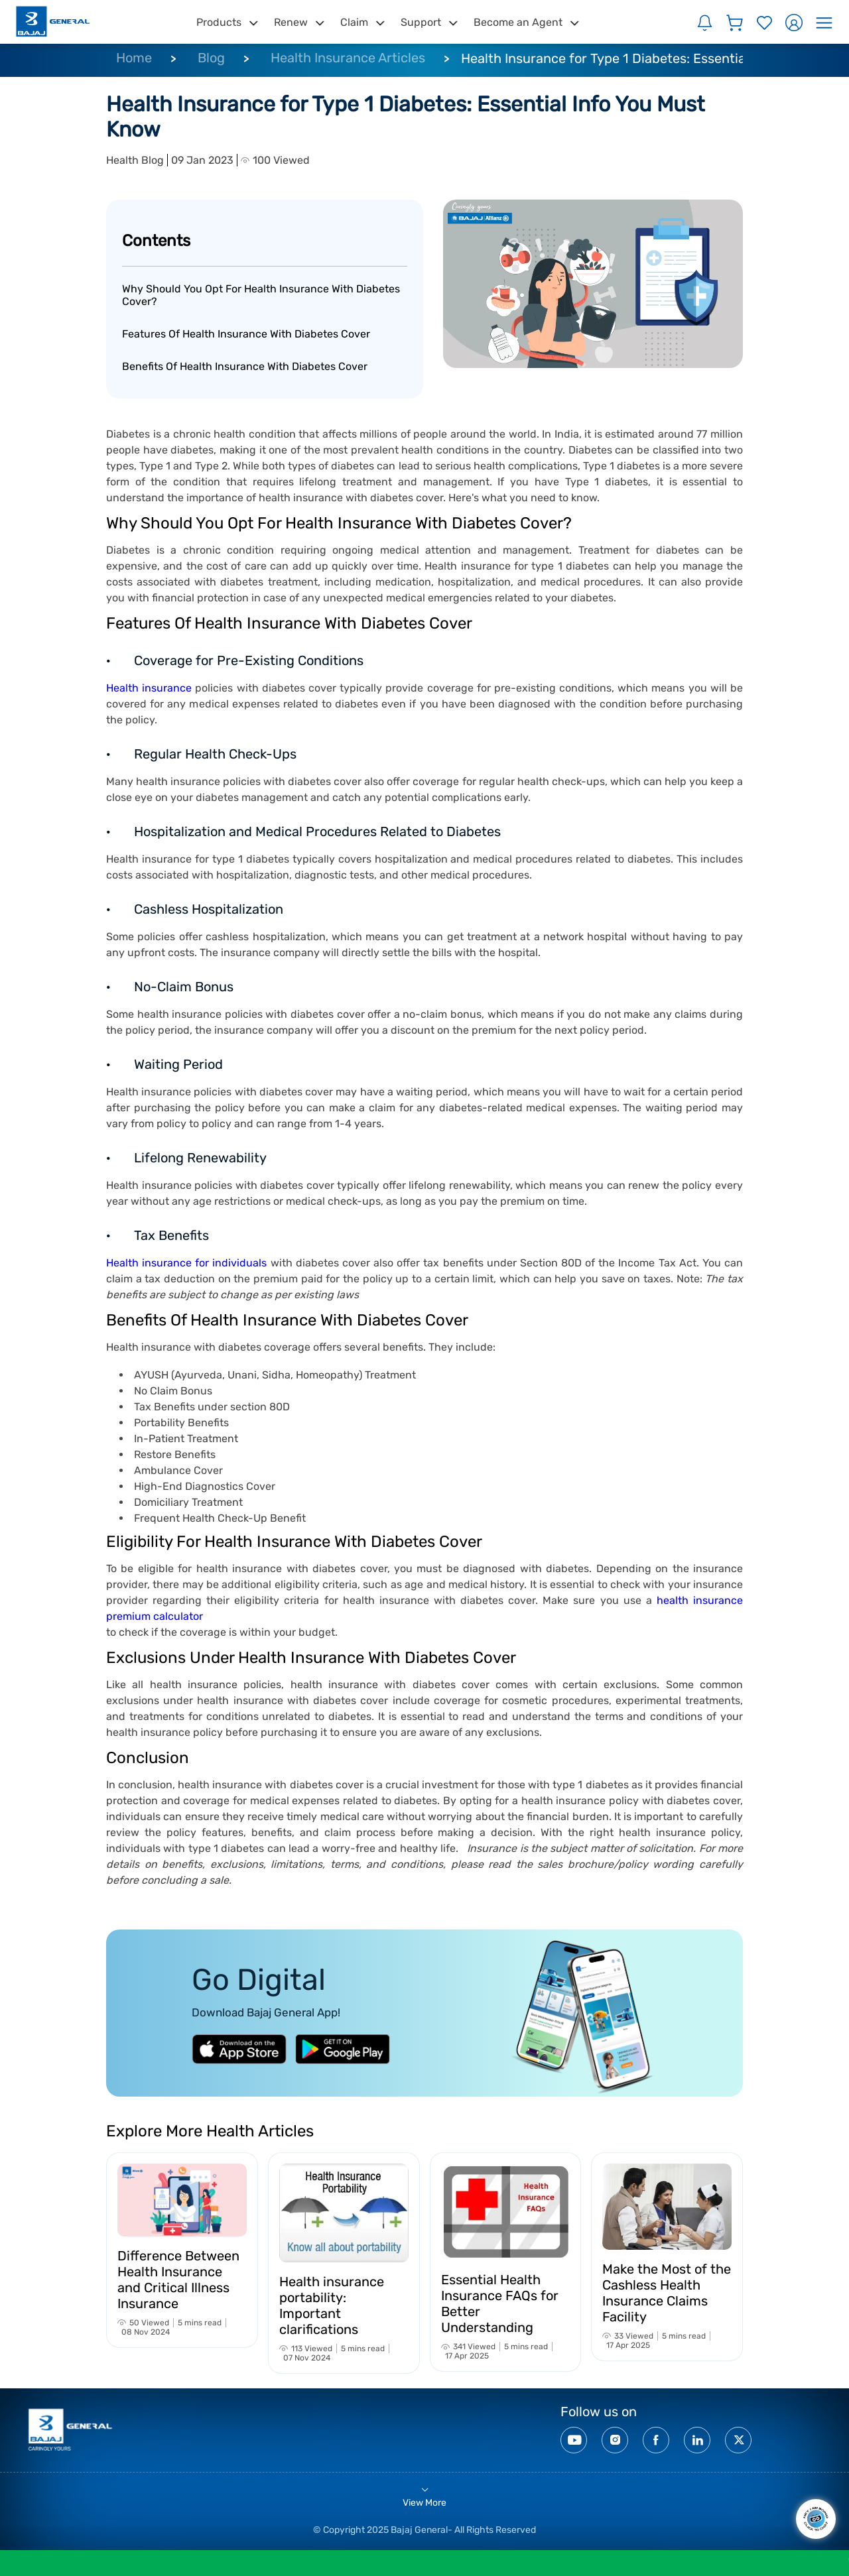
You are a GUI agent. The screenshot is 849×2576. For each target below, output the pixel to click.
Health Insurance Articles (348, 58)
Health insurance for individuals (188, 1263)
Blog (211, 58)
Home (134, 58)
